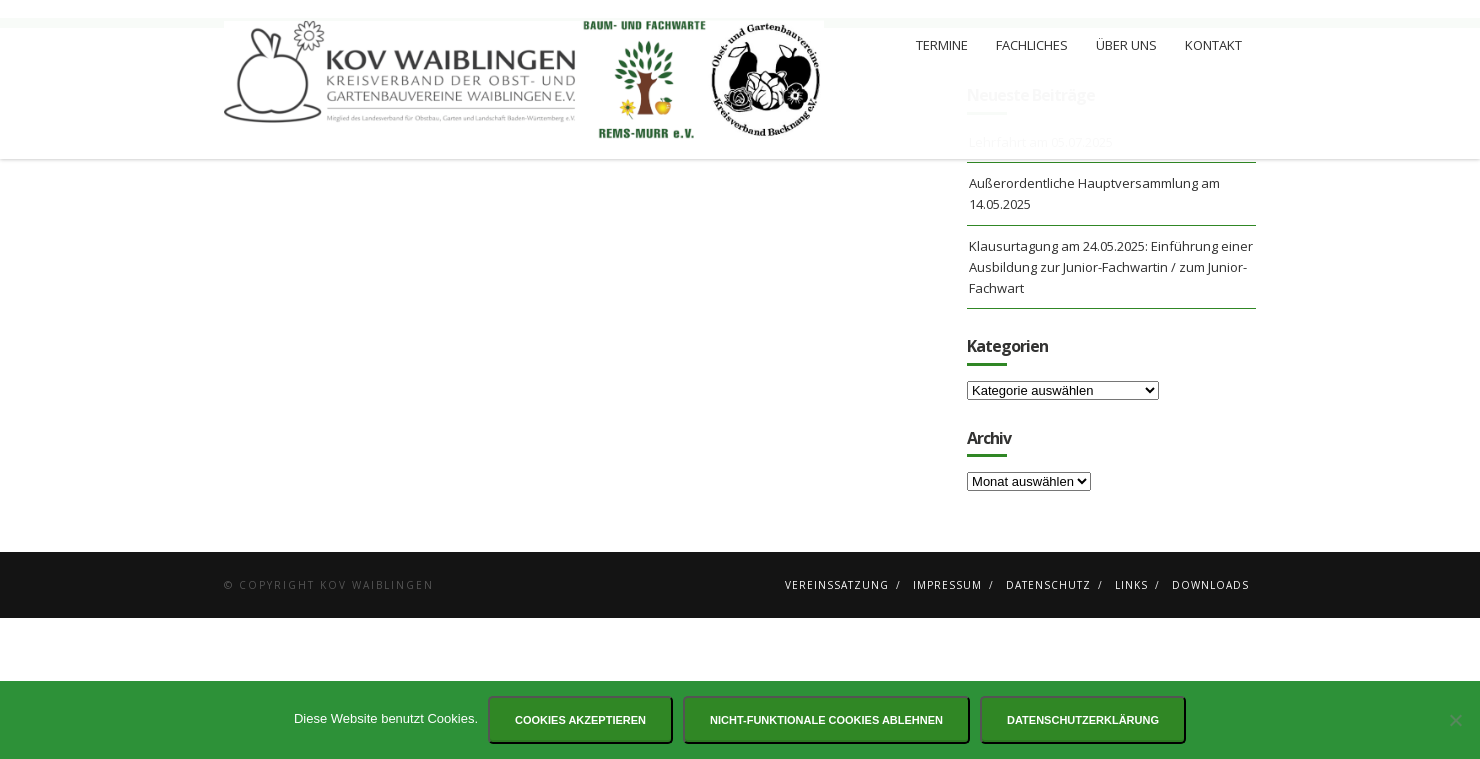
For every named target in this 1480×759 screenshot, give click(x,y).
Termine (942, 45)
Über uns (1126, 45)
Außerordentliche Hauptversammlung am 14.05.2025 (1094, 334)
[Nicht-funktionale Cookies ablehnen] (1455, 720)
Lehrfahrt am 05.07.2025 (1041, 283)
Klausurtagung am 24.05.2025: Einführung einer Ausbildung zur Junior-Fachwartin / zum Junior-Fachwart (1111, 408)
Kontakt (1213, 45)
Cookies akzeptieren (580, 720)
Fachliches (1032, 45)
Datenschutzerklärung (1083, 720)
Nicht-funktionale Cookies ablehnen (826, 720)
